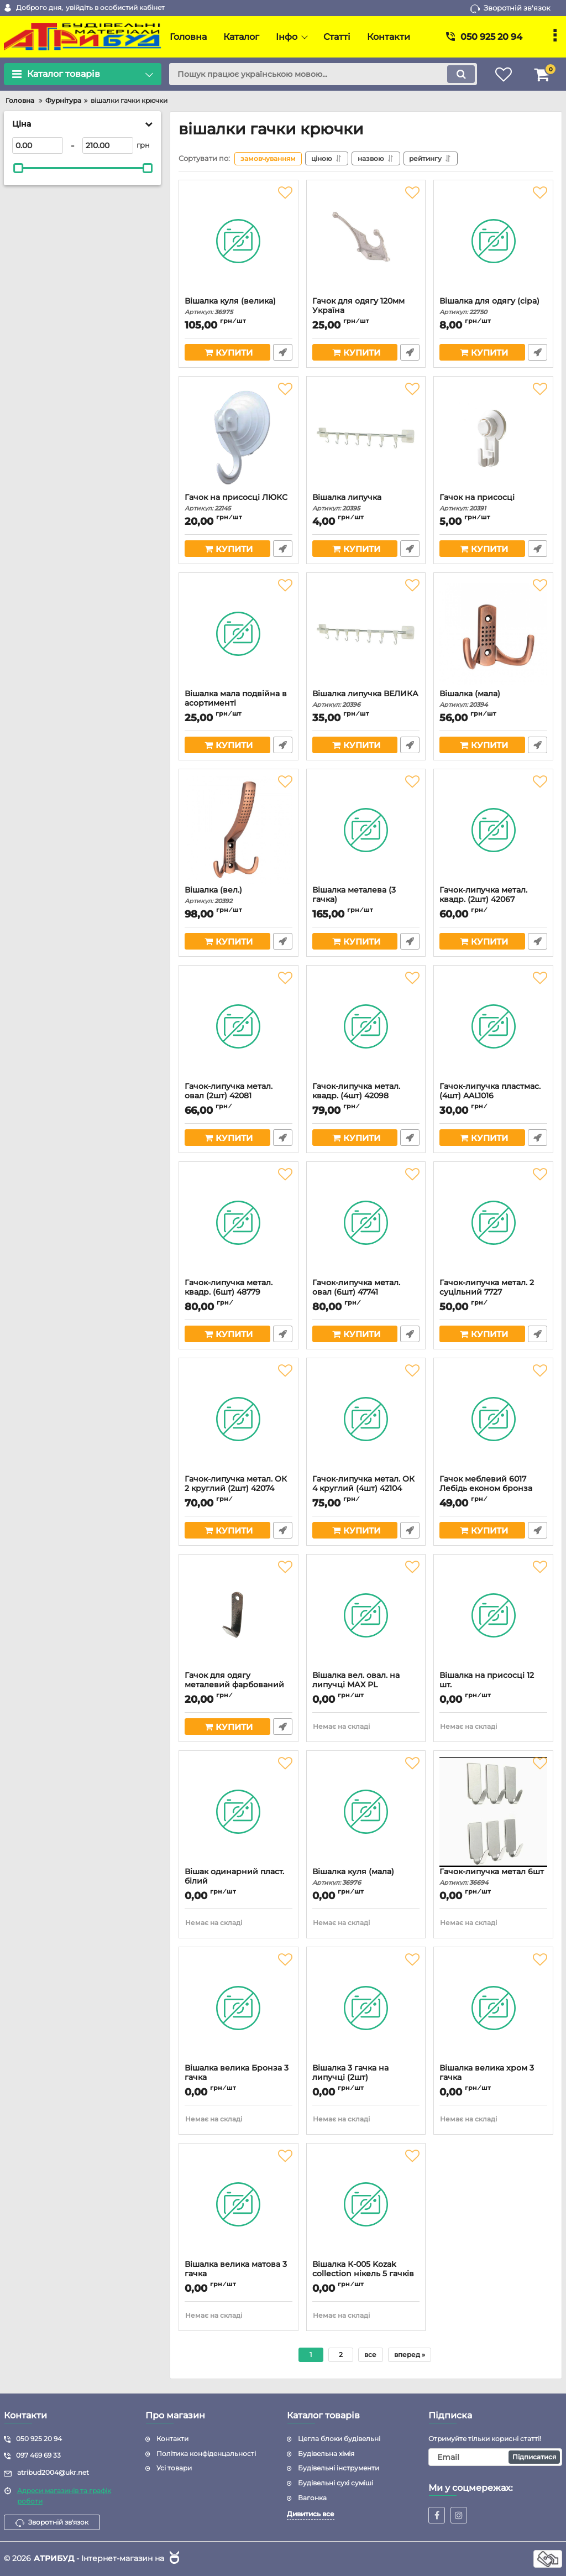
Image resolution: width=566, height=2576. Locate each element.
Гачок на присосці (493, 502)
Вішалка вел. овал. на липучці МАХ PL (366, 1685)
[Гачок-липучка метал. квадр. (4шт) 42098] (366, 1026)
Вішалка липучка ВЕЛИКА (366, 698)
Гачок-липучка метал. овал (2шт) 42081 (238, 1096)
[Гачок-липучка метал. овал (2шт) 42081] (238, 1026)
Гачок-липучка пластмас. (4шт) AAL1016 (493, 1096)
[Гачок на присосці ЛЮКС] (238, 437)
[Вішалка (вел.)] (238, 830)
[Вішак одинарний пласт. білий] (238, 1811)
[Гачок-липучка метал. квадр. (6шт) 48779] (238, 1222)
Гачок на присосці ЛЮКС (238, 502)
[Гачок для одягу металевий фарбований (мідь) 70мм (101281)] (238, 1615)
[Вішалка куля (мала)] (366, 1811)
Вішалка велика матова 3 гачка (238, 2274)
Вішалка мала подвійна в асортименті (238, 703)
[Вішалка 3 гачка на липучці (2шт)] (366, 2008)
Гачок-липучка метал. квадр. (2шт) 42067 (493, 899)
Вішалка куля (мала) (366, 1876)
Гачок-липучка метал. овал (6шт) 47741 (366, 1292)
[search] (323, 74)
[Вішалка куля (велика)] (238, 241)
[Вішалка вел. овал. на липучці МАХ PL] (366, 1615)
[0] (37, 145)
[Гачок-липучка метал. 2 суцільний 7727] (493, 1222)
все (370, 2354)
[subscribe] (495, 2457)
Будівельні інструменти (338, 2468)
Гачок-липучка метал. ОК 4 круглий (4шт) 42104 (366, 1488)
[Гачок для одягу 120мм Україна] (366, 241)
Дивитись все (310, 2514)
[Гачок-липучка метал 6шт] (493, 1811)
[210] (107, 145)
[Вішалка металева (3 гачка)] (366, 830)
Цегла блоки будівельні (339, 2438)
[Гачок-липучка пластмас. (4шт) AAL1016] (493, 1026)
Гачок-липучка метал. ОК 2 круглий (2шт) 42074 (238, 1488)
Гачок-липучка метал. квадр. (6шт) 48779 (238, 1292)
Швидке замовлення (282, 352)
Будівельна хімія (326, 2453)
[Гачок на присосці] (493, 437)
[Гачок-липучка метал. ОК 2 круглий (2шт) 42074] (238, 1419)
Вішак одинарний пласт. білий (238, 1881)
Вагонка (312, 2498)
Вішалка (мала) (493, 698)
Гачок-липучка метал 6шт (493, 1876)
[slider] (18, 168)
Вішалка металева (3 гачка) (366, 899)
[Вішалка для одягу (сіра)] (493, 241)
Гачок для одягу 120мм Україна (366, 310)
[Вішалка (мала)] (493, 633)
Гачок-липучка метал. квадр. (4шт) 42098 (366, 1096)
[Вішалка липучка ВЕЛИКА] (366, 633)
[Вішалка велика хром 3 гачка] (493, 2008)
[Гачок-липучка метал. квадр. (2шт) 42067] (493, 830)
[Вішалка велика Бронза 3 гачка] (238, 2008)
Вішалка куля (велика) (238, 306)
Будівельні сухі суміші (335, 2483)
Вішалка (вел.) (238, 895)
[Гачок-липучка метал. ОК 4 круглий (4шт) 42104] (366, 1419)
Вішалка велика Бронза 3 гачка (238, 2077)
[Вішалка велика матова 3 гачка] (238, 2204)
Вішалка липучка (366, 502)
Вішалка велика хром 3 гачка (493, 2077)
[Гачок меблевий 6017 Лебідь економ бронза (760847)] (493, 1419)
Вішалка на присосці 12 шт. (493, 1685)
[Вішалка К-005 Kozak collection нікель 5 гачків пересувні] (366, 2204)
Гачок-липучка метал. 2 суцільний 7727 (493, 1292)
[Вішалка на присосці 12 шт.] (493, 1615)
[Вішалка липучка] (366, 437)
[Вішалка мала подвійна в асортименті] (238, 633)
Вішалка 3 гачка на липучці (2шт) (366, 2077)
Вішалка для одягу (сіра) (493, 306)
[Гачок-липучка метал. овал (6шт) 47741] (366, 1222)
